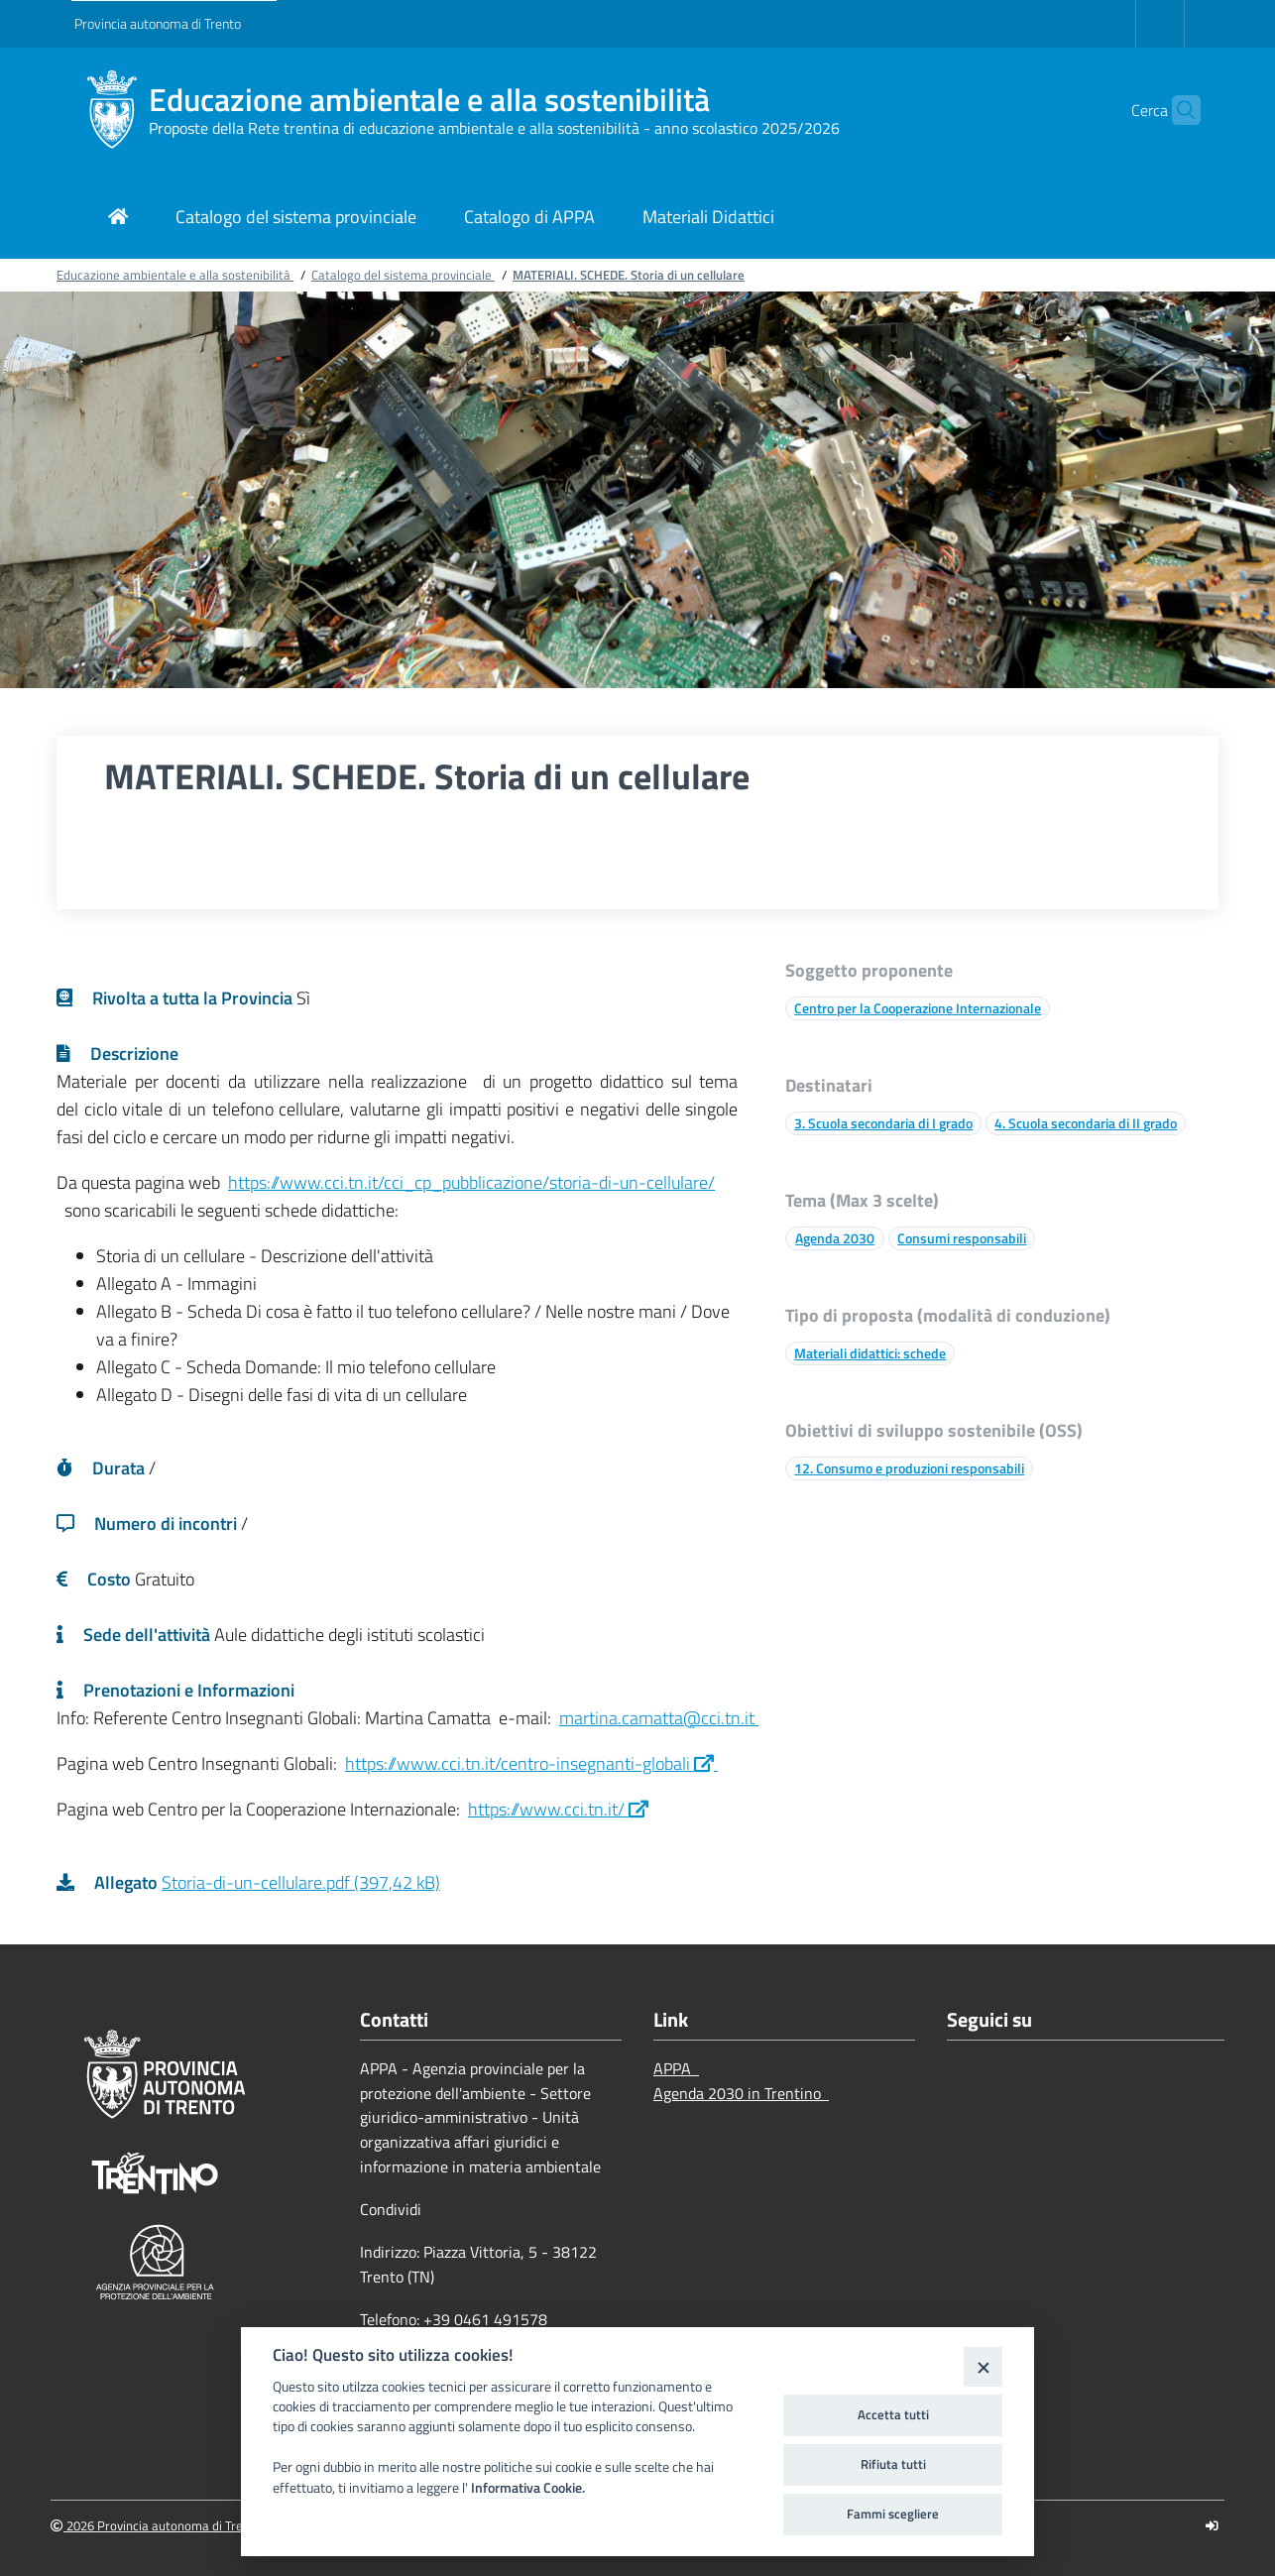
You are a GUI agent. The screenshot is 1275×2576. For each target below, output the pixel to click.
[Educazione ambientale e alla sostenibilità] (111, 110)
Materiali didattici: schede (870, 1353)
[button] (1177, 110)
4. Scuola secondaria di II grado (1085, 1122)
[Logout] (1212, 2526)
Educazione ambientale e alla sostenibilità (429, 99)
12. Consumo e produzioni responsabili (909, 1468)
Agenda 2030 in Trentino (741, 2093)
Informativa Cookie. (528, 2488)
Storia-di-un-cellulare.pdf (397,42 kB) (301, 1882)
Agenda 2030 (834, 1238)
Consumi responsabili (961, 1238)
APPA (676, 2068)
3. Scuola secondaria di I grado (883, 1122)
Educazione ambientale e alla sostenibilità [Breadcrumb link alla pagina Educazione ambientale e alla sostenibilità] (175, 275)
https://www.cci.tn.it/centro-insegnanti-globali (531, 1763)
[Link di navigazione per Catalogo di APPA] (529, 218)
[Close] (983, 2366)
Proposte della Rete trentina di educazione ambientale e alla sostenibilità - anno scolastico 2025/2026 (494, 128)
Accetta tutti (893, 2414)
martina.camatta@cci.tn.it (658, 1717)
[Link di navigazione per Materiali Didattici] (708, 218)
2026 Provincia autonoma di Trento (156, 2526)
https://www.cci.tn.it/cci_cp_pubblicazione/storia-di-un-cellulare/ (471, 1182)
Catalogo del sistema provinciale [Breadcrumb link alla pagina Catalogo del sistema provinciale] (403, 275)
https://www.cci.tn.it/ (558, 1809)
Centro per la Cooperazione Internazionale (917, 1007)
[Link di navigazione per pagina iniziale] (118, 218)
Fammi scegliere (893, 2513)
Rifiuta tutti (893, 2464)
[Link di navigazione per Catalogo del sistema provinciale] (296, 218)
